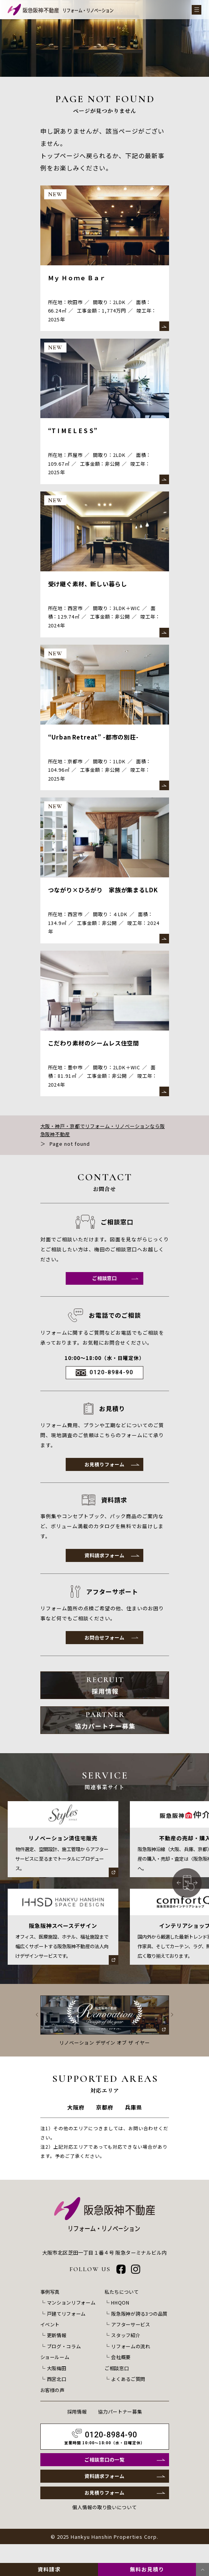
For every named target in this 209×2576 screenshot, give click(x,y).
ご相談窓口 (104, 1288)
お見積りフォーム (104, 1475)
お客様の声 (53, 2405)
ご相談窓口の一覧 (104, 2476)
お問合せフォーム (104, 1649)
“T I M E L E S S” (75, 432)
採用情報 (75, 2426)
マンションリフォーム (73, 2319)
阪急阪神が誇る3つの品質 (138, 2329)
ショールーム (56, 2372)
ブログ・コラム (65, 2362)
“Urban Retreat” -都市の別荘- (96, 741)
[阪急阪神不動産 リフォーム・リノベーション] (61, 9)
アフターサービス (129, 2340)
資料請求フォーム (104, 1566)
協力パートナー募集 (120, 2426)
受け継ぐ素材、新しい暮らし (90, 587)
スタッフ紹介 (124, 2351)
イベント (50, 2340)
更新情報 (57, 2351)
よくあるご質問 (126, 2394)
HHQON (118, 2319)
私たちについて (119, 2308)
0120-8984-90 (111, 1382)
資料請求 (48, 2569)
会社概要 (118, 2372)
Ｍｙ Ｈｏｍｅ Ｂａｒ (79, 277)
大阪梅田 (57, 2383)
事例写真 (50, 2308)
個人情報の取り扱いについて (104, 2525)
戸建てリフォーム (68, 2329)
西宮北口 (57, 2394)
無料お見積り (146, 2569)
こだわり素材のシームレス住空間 (97, 1051)
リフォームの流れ (129, 2362)
